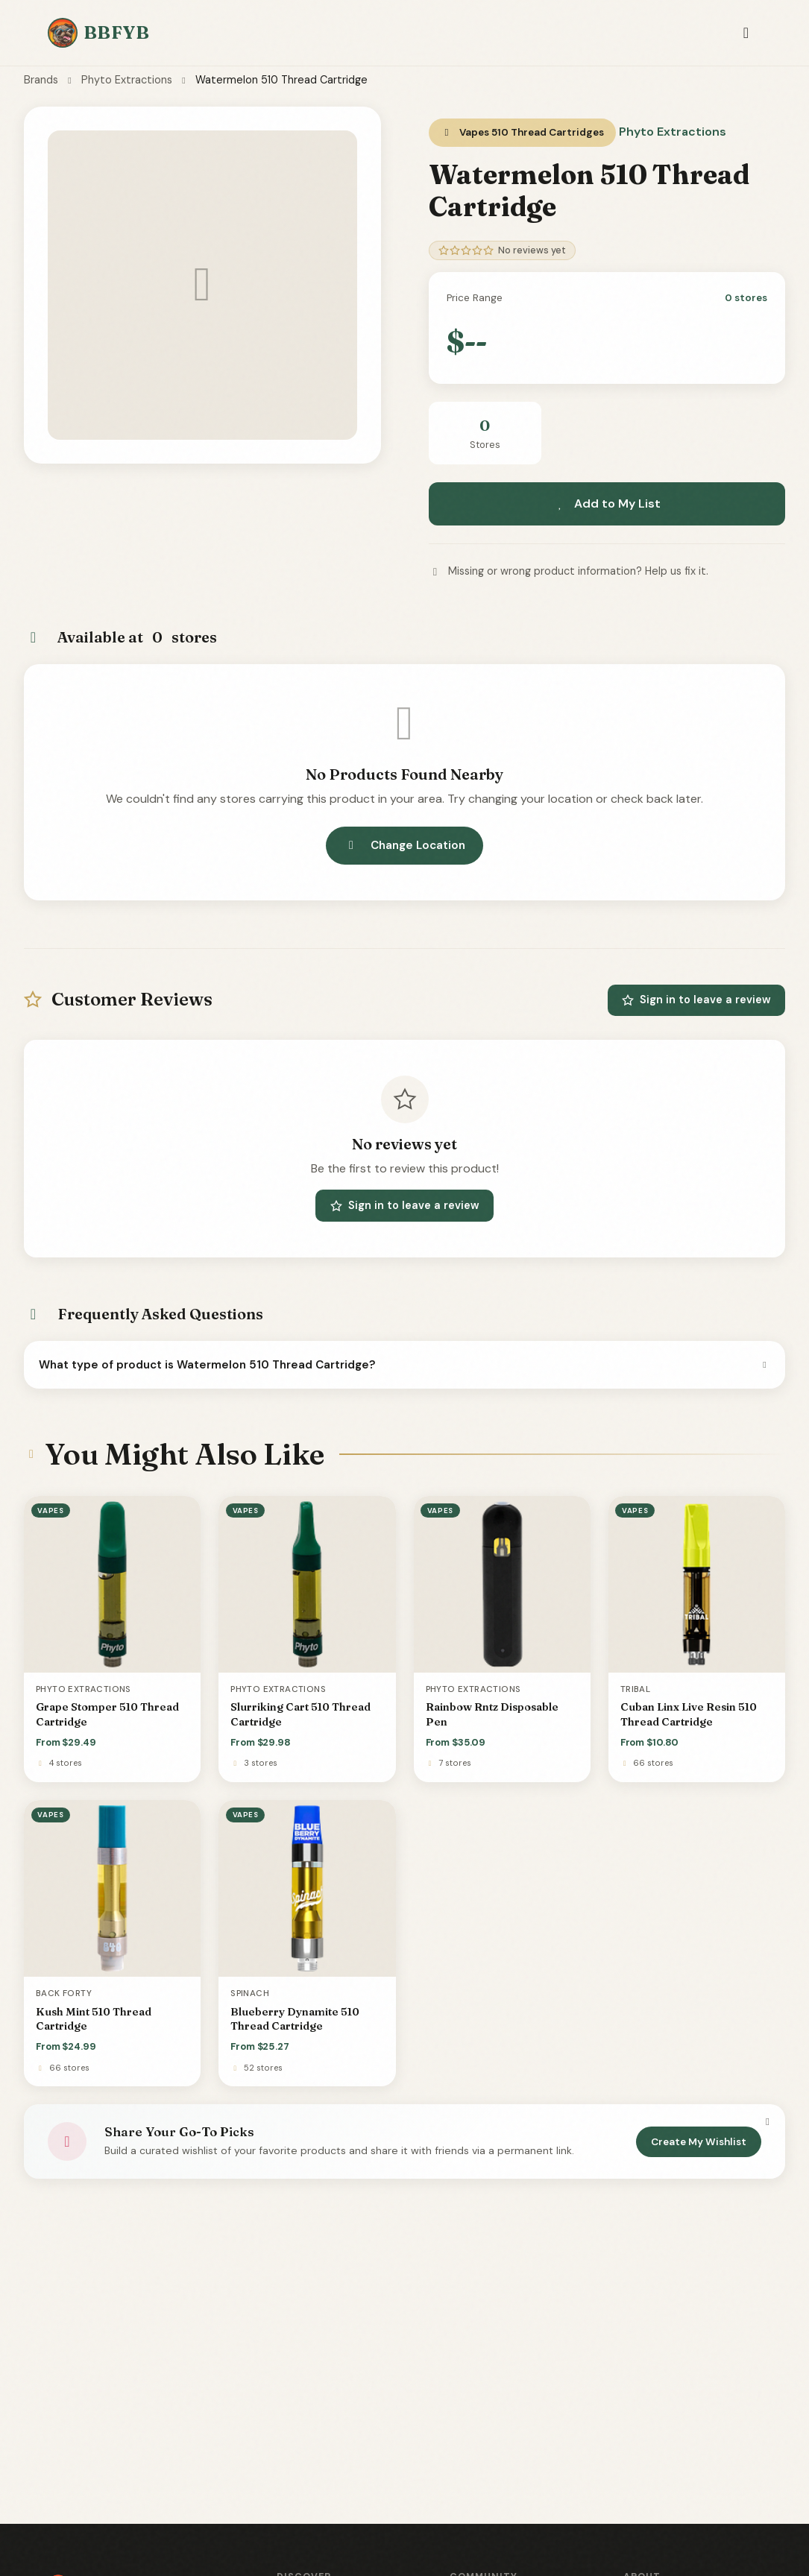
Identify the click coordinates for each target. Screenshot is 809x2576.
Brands (41, 79)
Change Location (404, 845)
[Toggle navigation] (746, 33)
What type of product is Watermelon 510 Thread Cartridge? (404, 1364)
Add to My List (607, 503)
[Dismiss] (767, 2122)
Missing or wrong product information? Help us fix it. (568, 571)
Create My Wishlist (698, 2141)
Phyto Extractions (126, 79)
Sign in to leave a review (696, 999)
